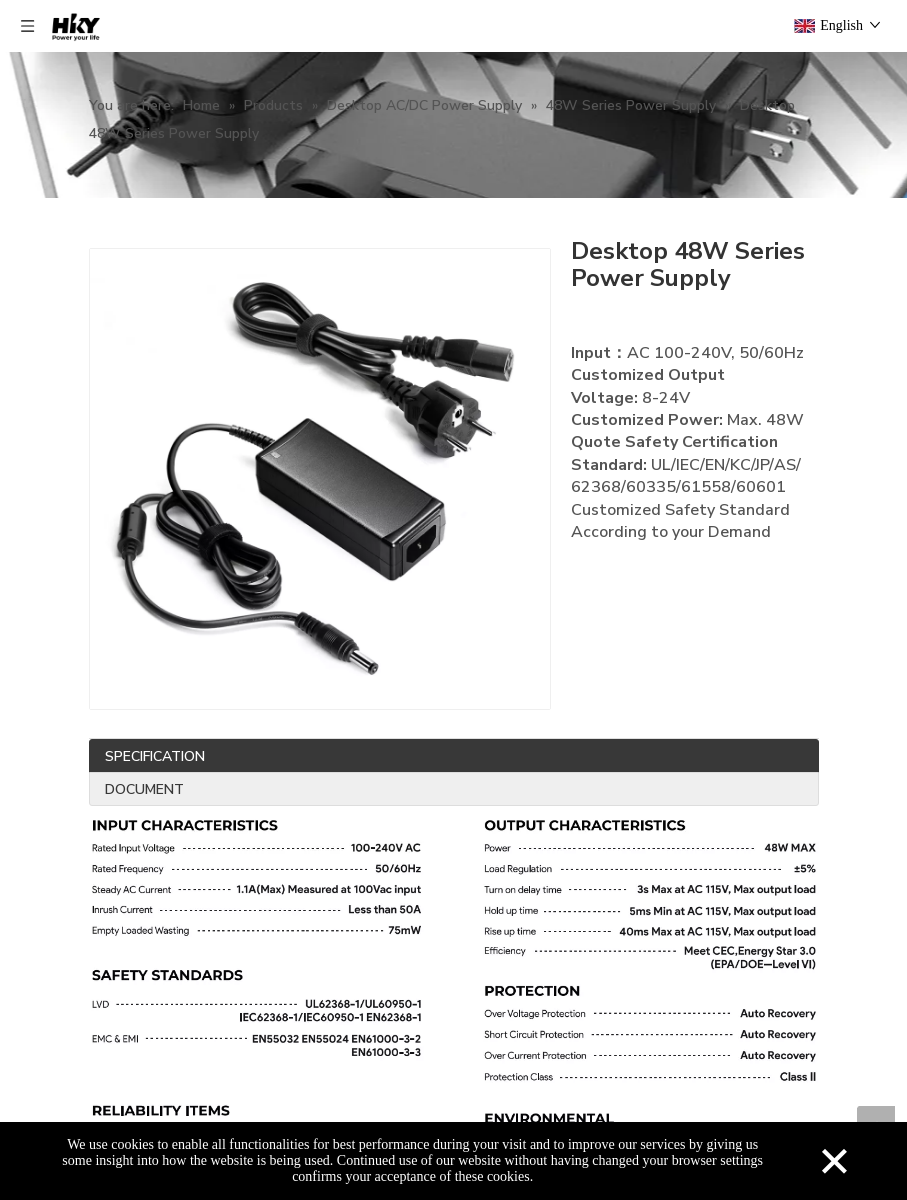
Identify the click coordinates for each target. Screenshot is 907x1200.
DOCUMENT (144, 789)
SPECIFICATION (155, 756)
